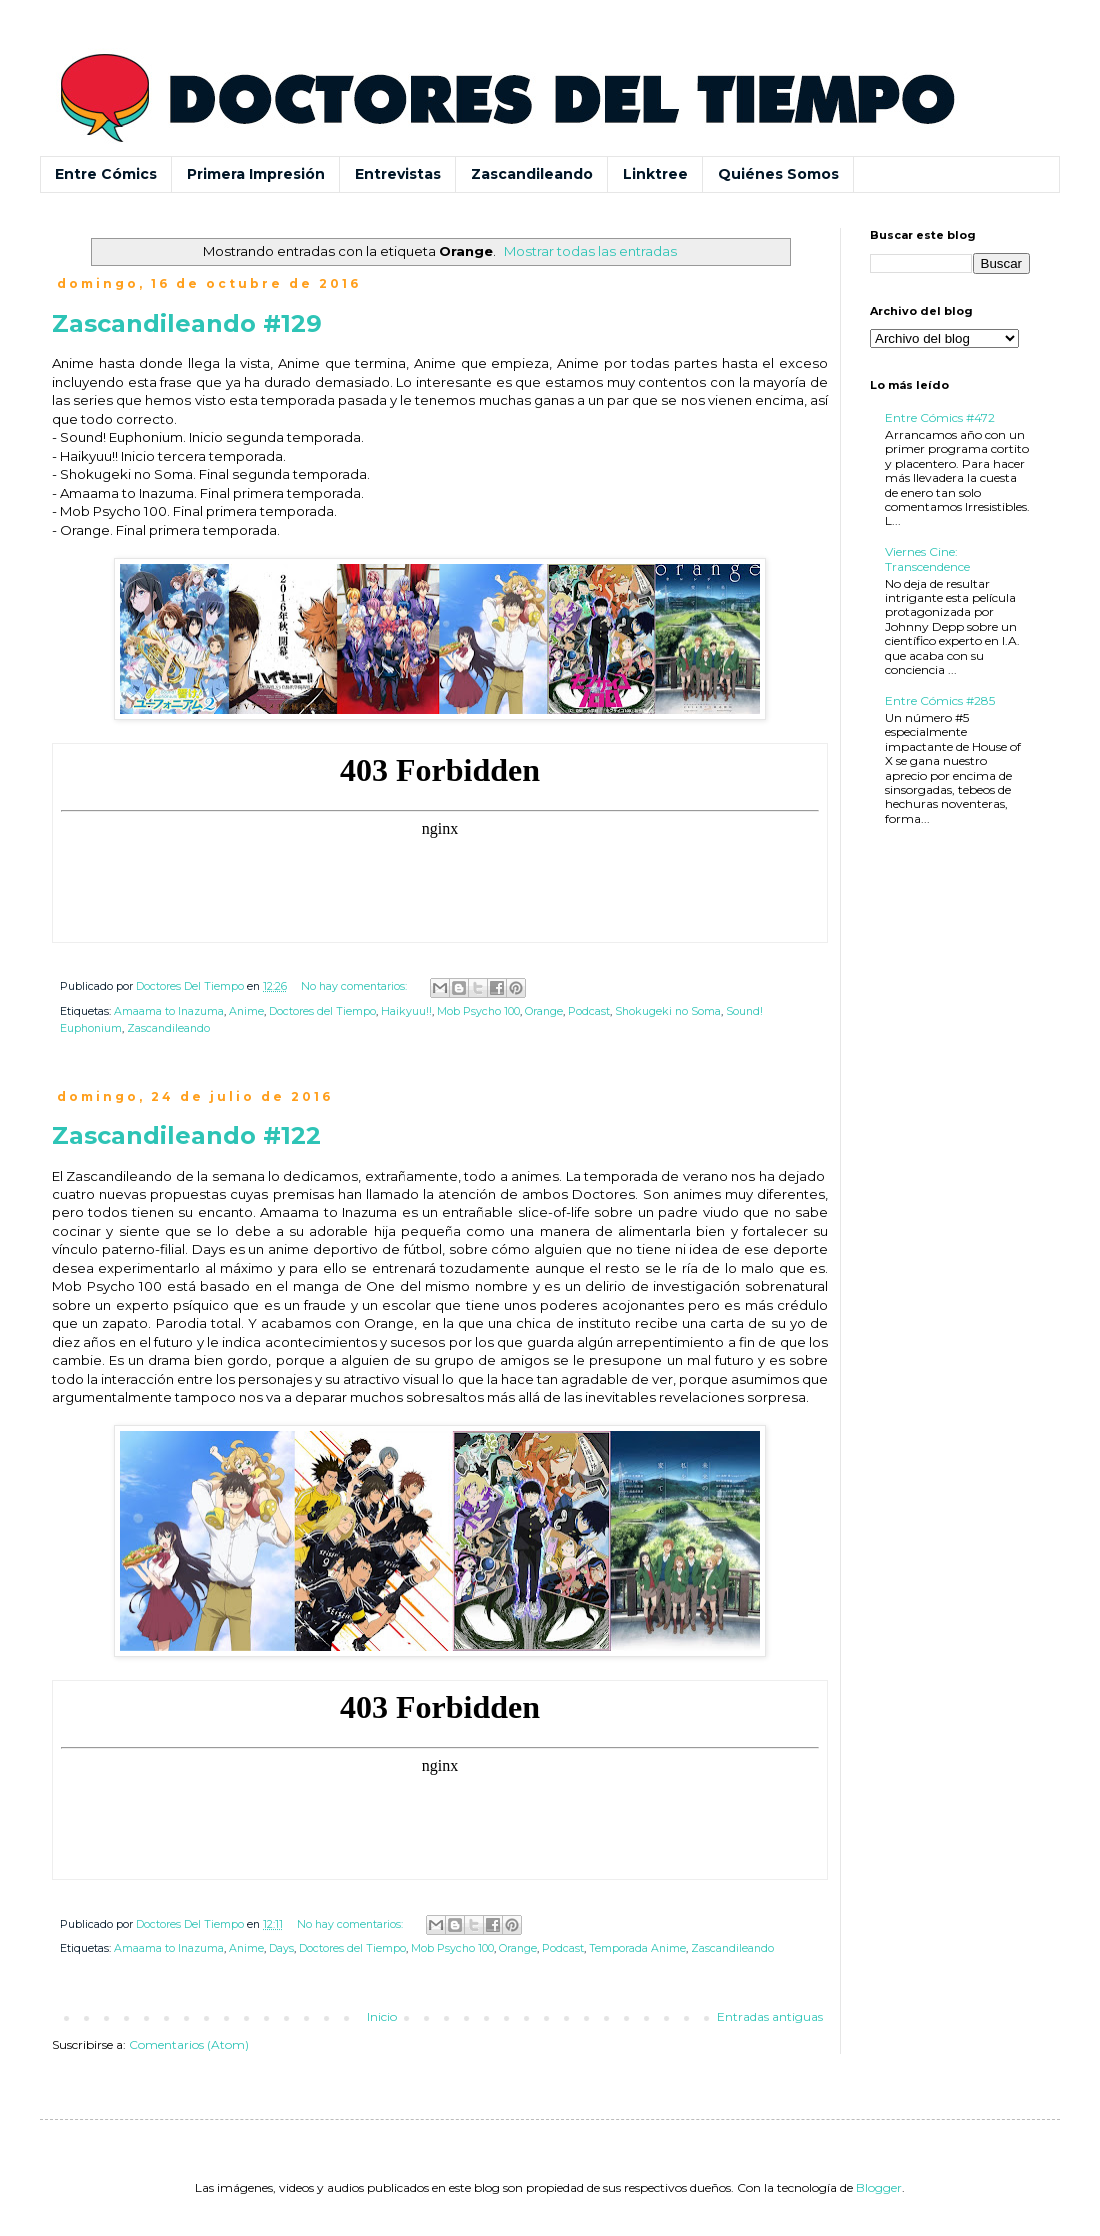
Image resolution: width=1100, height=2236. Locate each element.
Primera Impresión (256, 174)
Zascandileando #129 (187, 323)
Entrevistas (398, 174)
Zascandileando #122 (186, 1135)
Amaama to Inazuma (169, 1011)
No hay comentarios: (355, 986)
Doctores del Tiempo (322, 1011)
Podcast (589, 1011)
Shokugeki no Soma (668, 1011)
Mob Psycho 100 (478, 1011)
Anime (246, 1011)
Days (281, 1948)
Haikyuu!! (406, 1011)
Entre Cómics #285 (940, 700)
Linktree (655, 174)
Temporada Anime (637, 1948)
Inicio (382, 2016)
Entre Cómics (106, 174)
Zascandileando (532, 174)
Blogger (879, 2187)
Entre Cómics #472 (940, 417)
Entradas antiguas (770, 2016)
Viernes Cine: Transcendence (927, 558)
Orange (544, 1011)
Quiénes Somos (778, 174)
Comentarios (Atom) (189, 2044)
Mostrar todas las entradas (590, 251)
